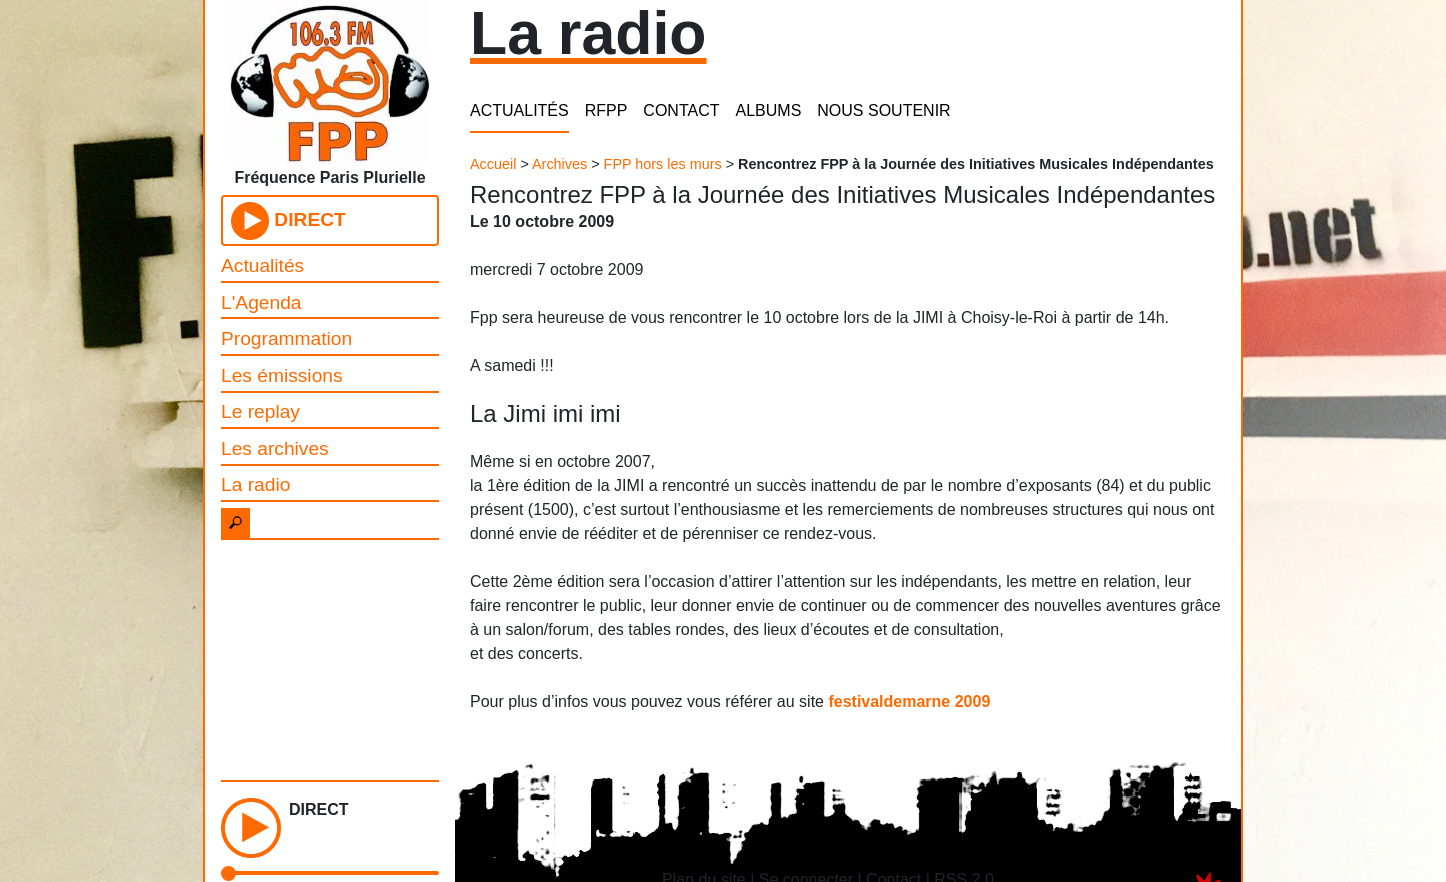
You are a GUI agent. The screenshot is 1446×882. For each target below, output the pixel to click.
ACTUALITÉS (519, 110)
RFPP (606, 110)
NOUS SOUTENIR (883, 110)
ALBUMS (769, 110)
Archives (559, 164)
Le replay (260, 411)
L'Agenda (261, 302)
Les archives (275, 448)
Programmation (286, 338)
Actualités (262, 265)
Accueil (493, 164)
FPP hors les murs (663, 164)
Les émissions (282, 375)
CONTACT (681, 110)
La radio (255, 484)
